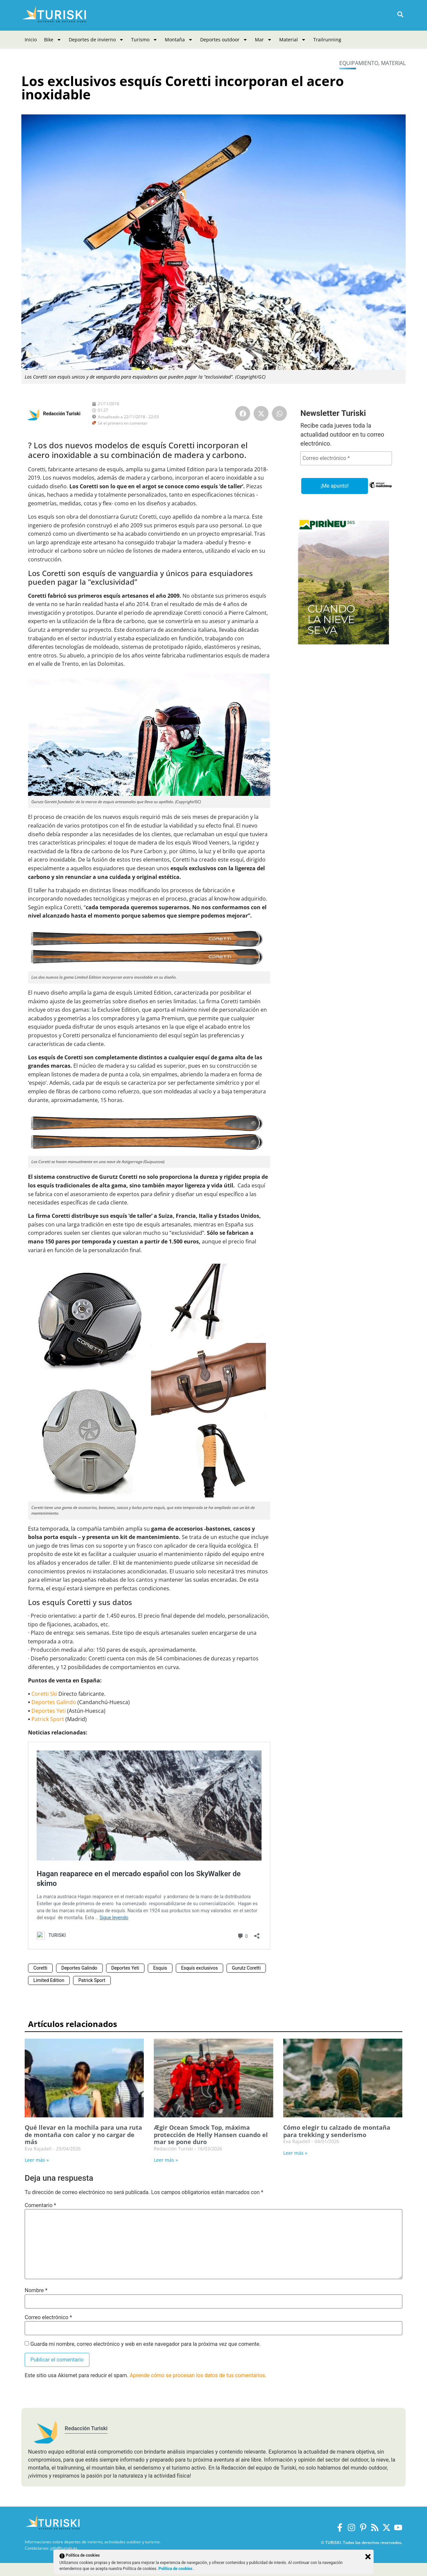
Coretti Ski (44, 1693)
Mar (263, 39)
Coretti (40, 1968)
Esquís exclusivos (199, 1968)
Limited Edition (48, 1980)
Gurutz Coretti (246, 1968)
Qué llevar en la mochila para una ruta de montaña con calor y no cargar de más (83, 2134)
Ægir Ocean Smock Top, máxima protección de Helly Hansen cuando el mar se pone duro (211, 2134)
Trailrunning (327, 39)
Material (292, 39)
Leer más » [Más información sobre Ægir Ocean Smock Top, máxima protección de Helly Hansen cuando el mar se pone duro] (166, 2160)
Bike (52, 39)
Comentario (40, 2205)
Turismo (144, 39)
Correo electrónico (48, 2317)
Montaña (179, 39)
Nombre (36, 2290)
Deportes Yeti (48, 1710)
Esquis (160, 1968)
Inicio (31, 39)
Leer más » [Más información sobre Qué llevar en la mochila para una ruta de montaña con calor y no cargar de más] (37, 2160)
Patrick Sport (47, 1719)
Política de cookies (175, 2568)
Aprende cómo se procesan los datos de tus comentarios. (198, 2375)
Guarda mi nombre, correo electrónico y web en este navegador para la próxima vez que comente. (145, 2344)
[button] (400, 14)
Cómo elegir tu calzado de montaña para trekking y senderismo (336, 2131)
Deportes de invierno (96, 39)
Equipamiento (358, 63)
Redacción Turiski (61, 413)
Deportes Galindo (53, 1702)
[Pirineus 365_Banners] (344, 647)
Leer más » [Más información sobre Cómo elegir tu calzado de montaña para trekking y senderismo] (295, 2153)
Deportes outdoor (224, 39)
